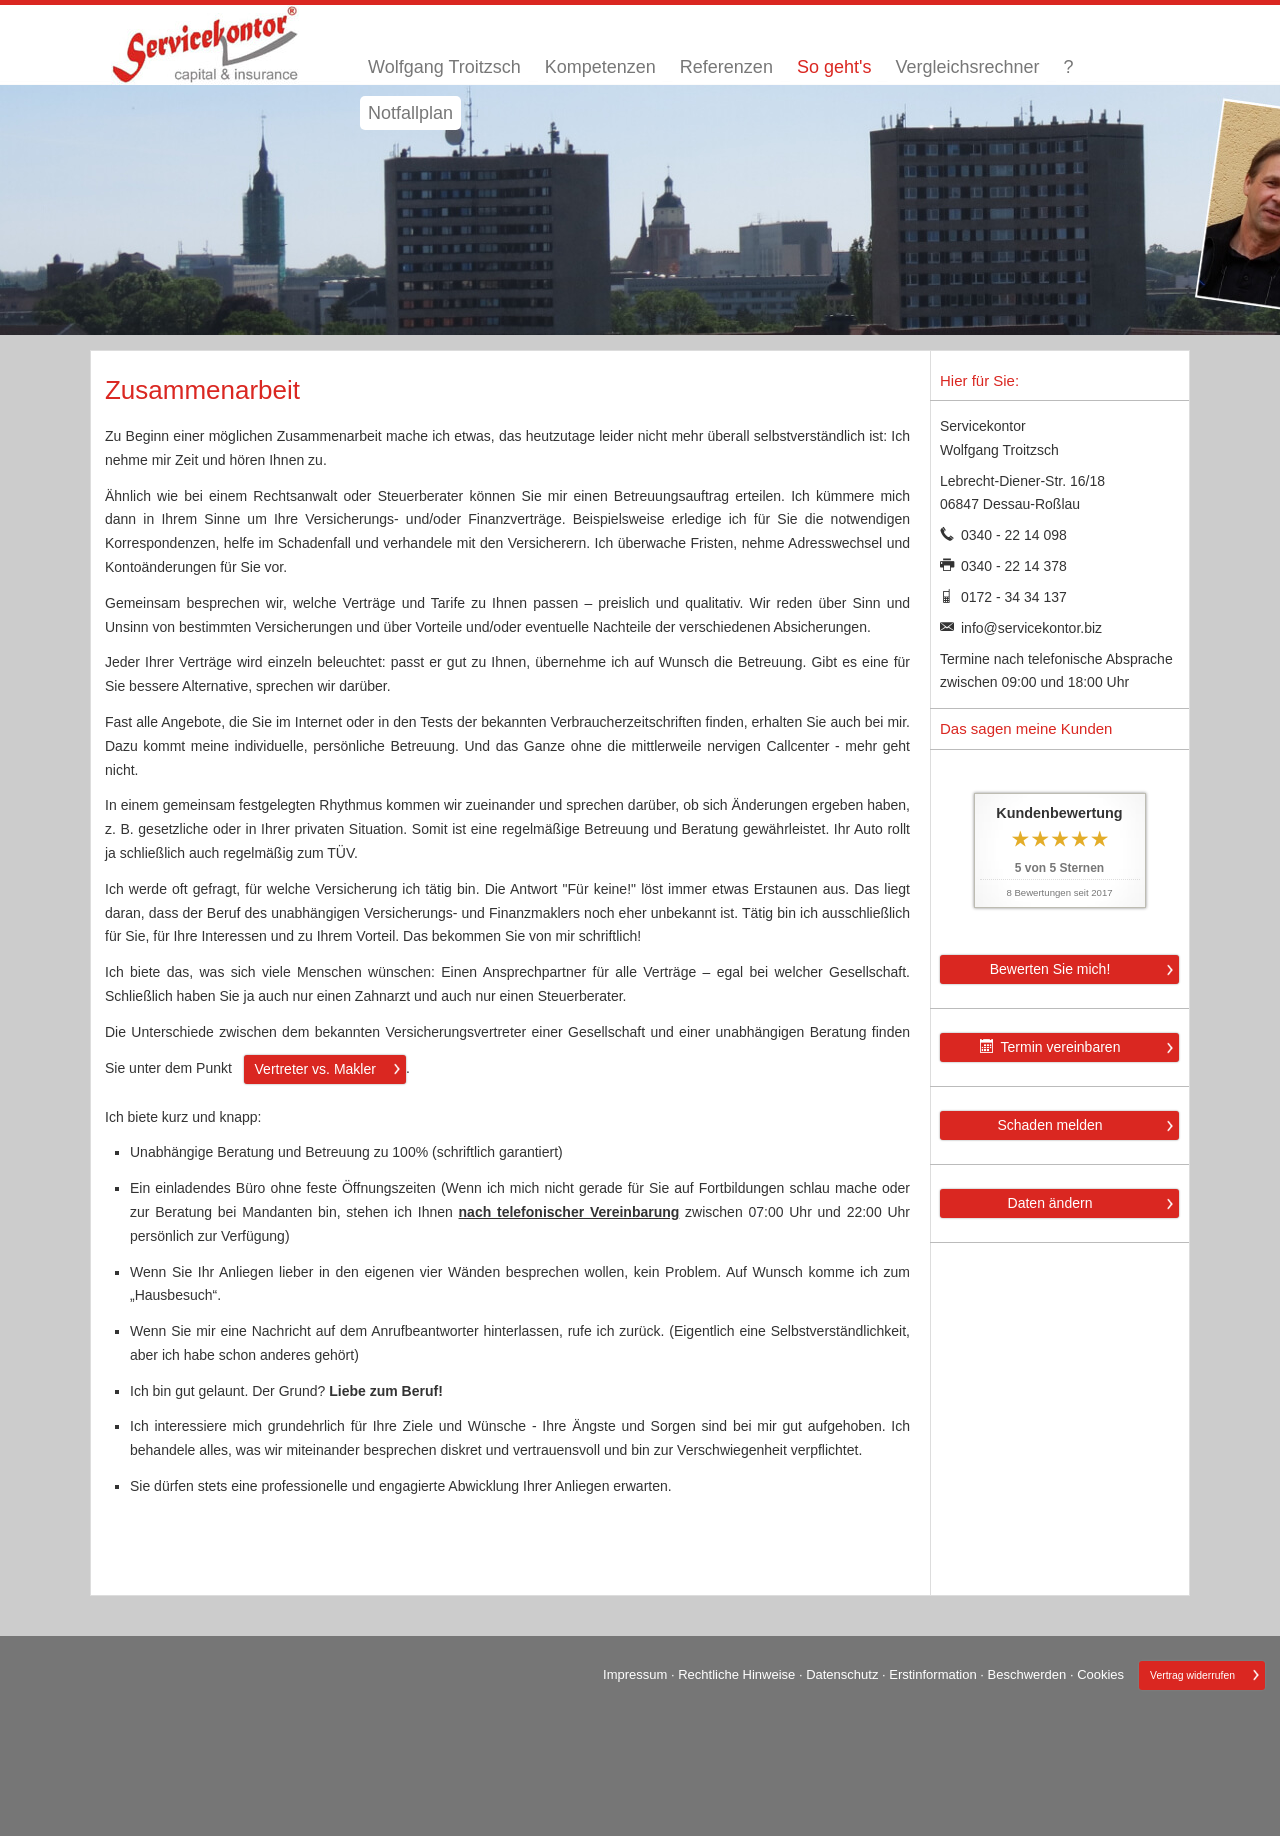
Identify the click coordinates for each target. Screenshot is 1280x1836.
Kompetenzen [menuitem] (600, 67)
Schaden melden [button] (1049, 1125)
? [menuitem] (1068, 67)
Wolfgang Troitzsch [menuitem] (444, 67)
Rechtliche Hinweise (736, 1674)
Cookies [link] (1100, 1674)
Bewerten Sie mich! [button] (1050, 969)
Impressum (635, 1674)
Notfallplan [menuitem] (410, 113)
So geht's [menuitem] (834, 67)
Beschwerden (1027, 1674)
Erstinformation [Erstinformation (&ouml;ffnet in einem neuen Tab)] (932, 1674)
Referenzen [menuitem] (726, 67)
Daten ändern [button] (1050, 1203)
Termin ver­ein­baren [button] (1050, 1047)
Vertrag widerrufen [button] (1192, 1675)
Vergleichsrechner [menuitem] (967, 67)
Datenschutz (842, 1674)
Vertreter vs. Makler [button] (315, 1069)
